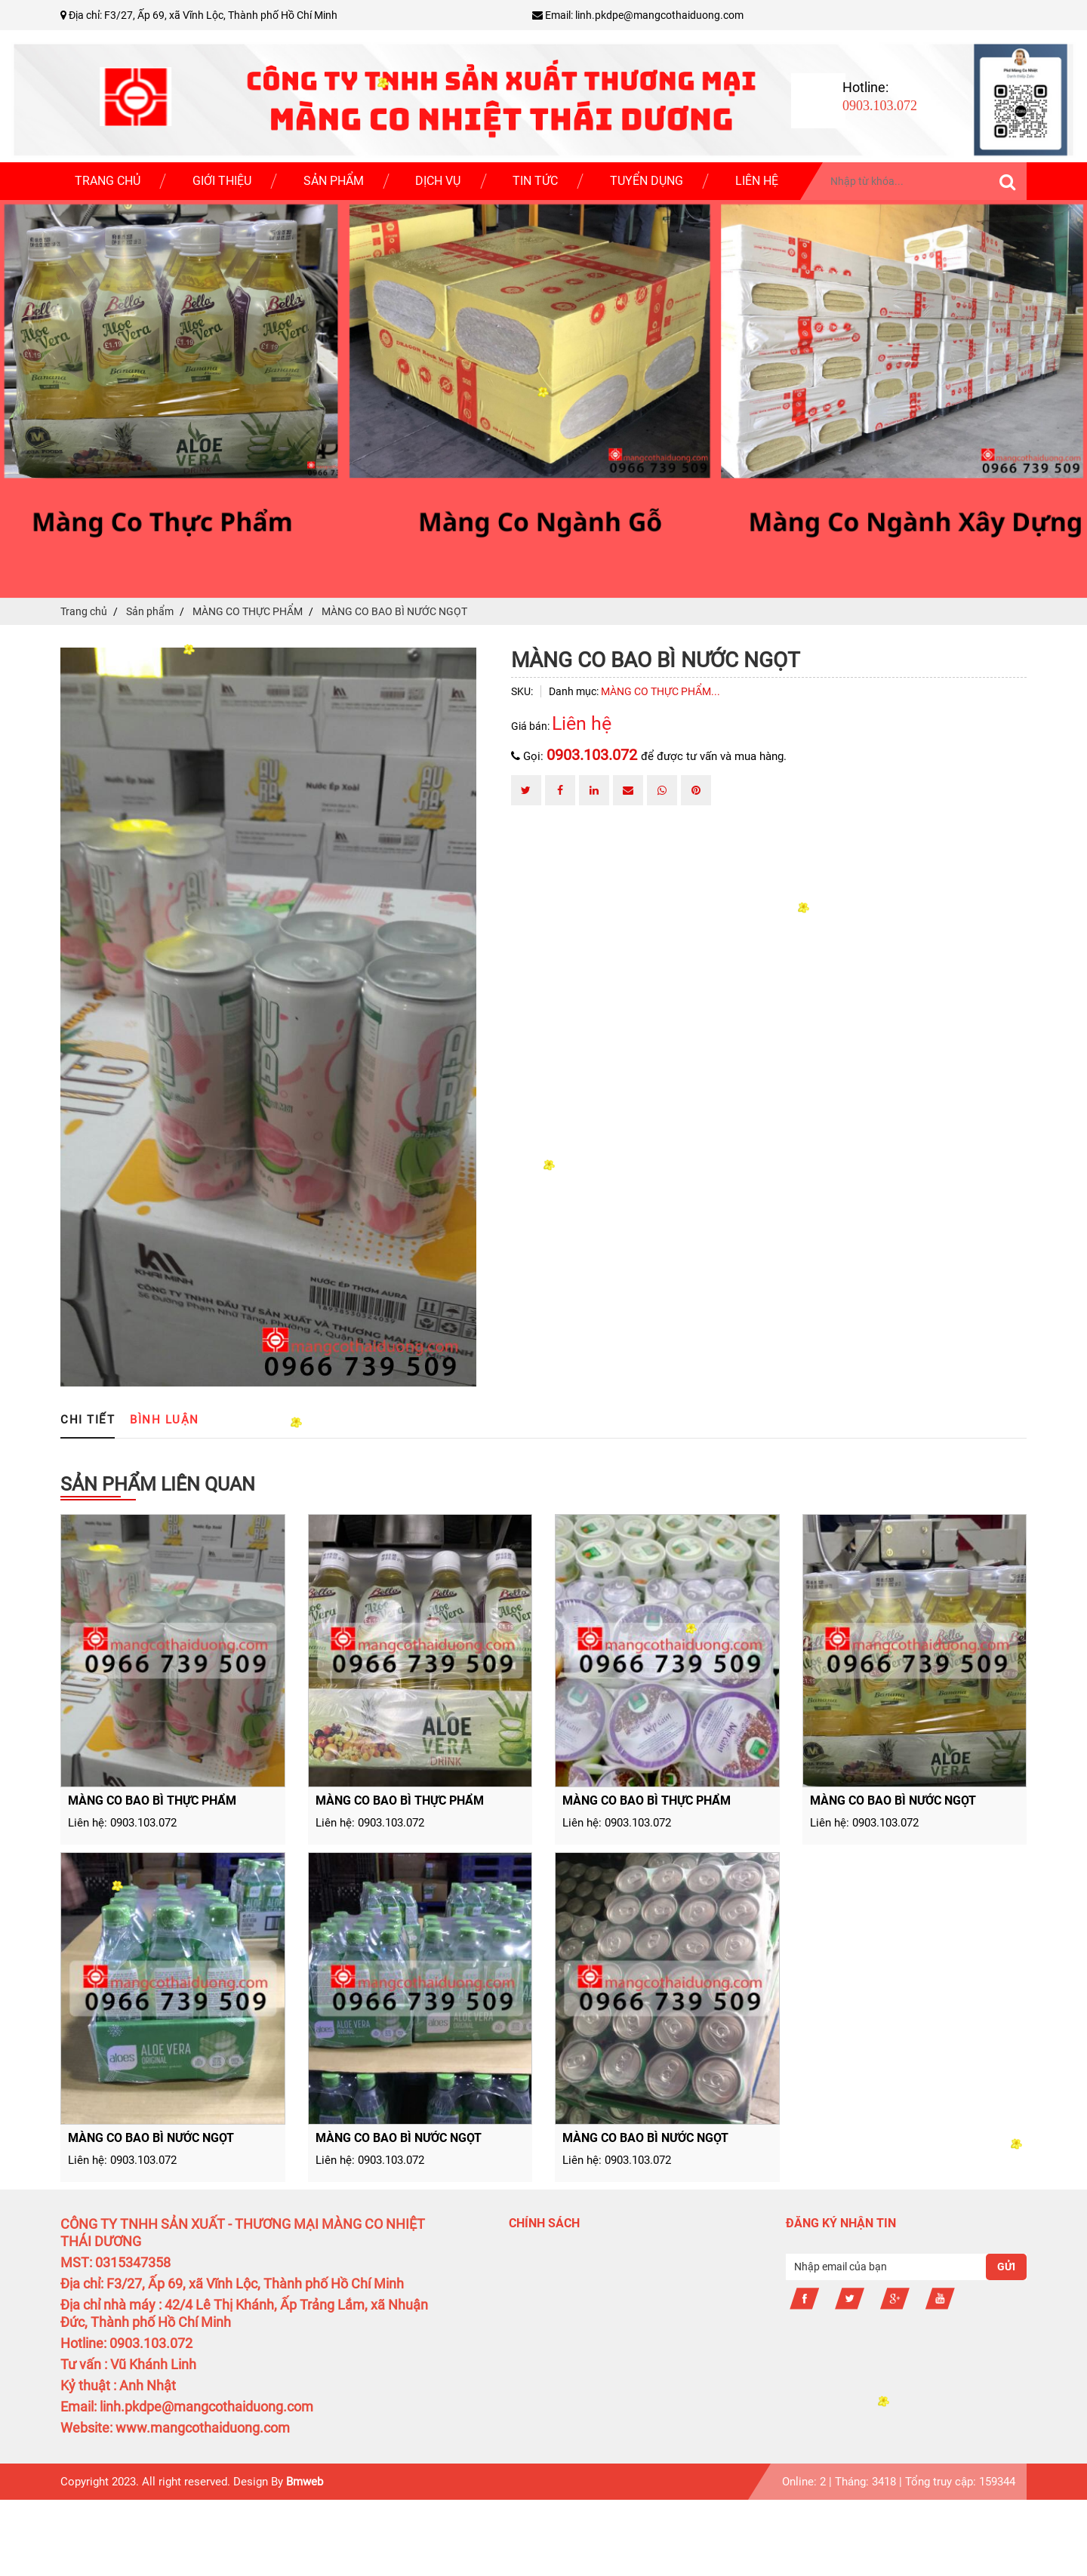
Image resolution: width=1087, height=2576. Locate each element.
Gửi (1006, 2267)
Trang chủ (107, 181)
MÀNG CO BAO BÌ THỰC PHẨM (152, 1800)
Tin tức (535, 181)
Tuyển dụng (646, 181)
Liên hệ (756, 181)
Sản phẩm (333, 181)
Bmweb (304, 2481)
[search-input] (925, 181)
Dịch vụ (437, 181)
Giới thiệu (221, 181)
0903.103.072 (594, 755)
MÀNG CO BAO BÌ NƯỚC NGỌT (893, 1800)
